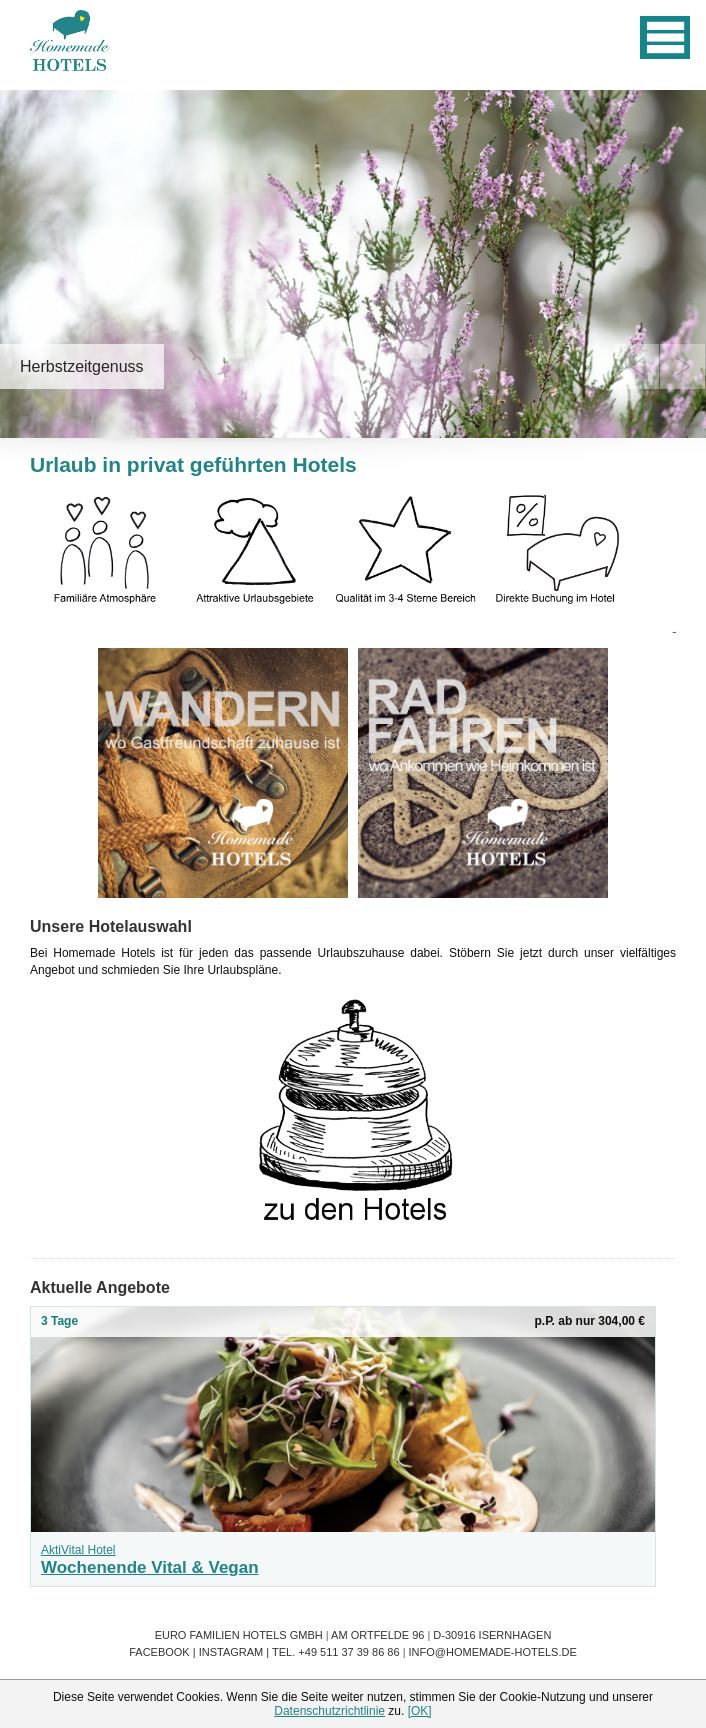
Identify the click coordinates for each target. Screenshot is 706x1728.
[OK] (420, 1711)
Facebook (159, 1652)
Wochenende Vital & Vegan (150, 1567)
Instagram (231, 1652)
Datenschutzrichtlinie (329, 1711)
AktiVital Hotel (78, 1550)
